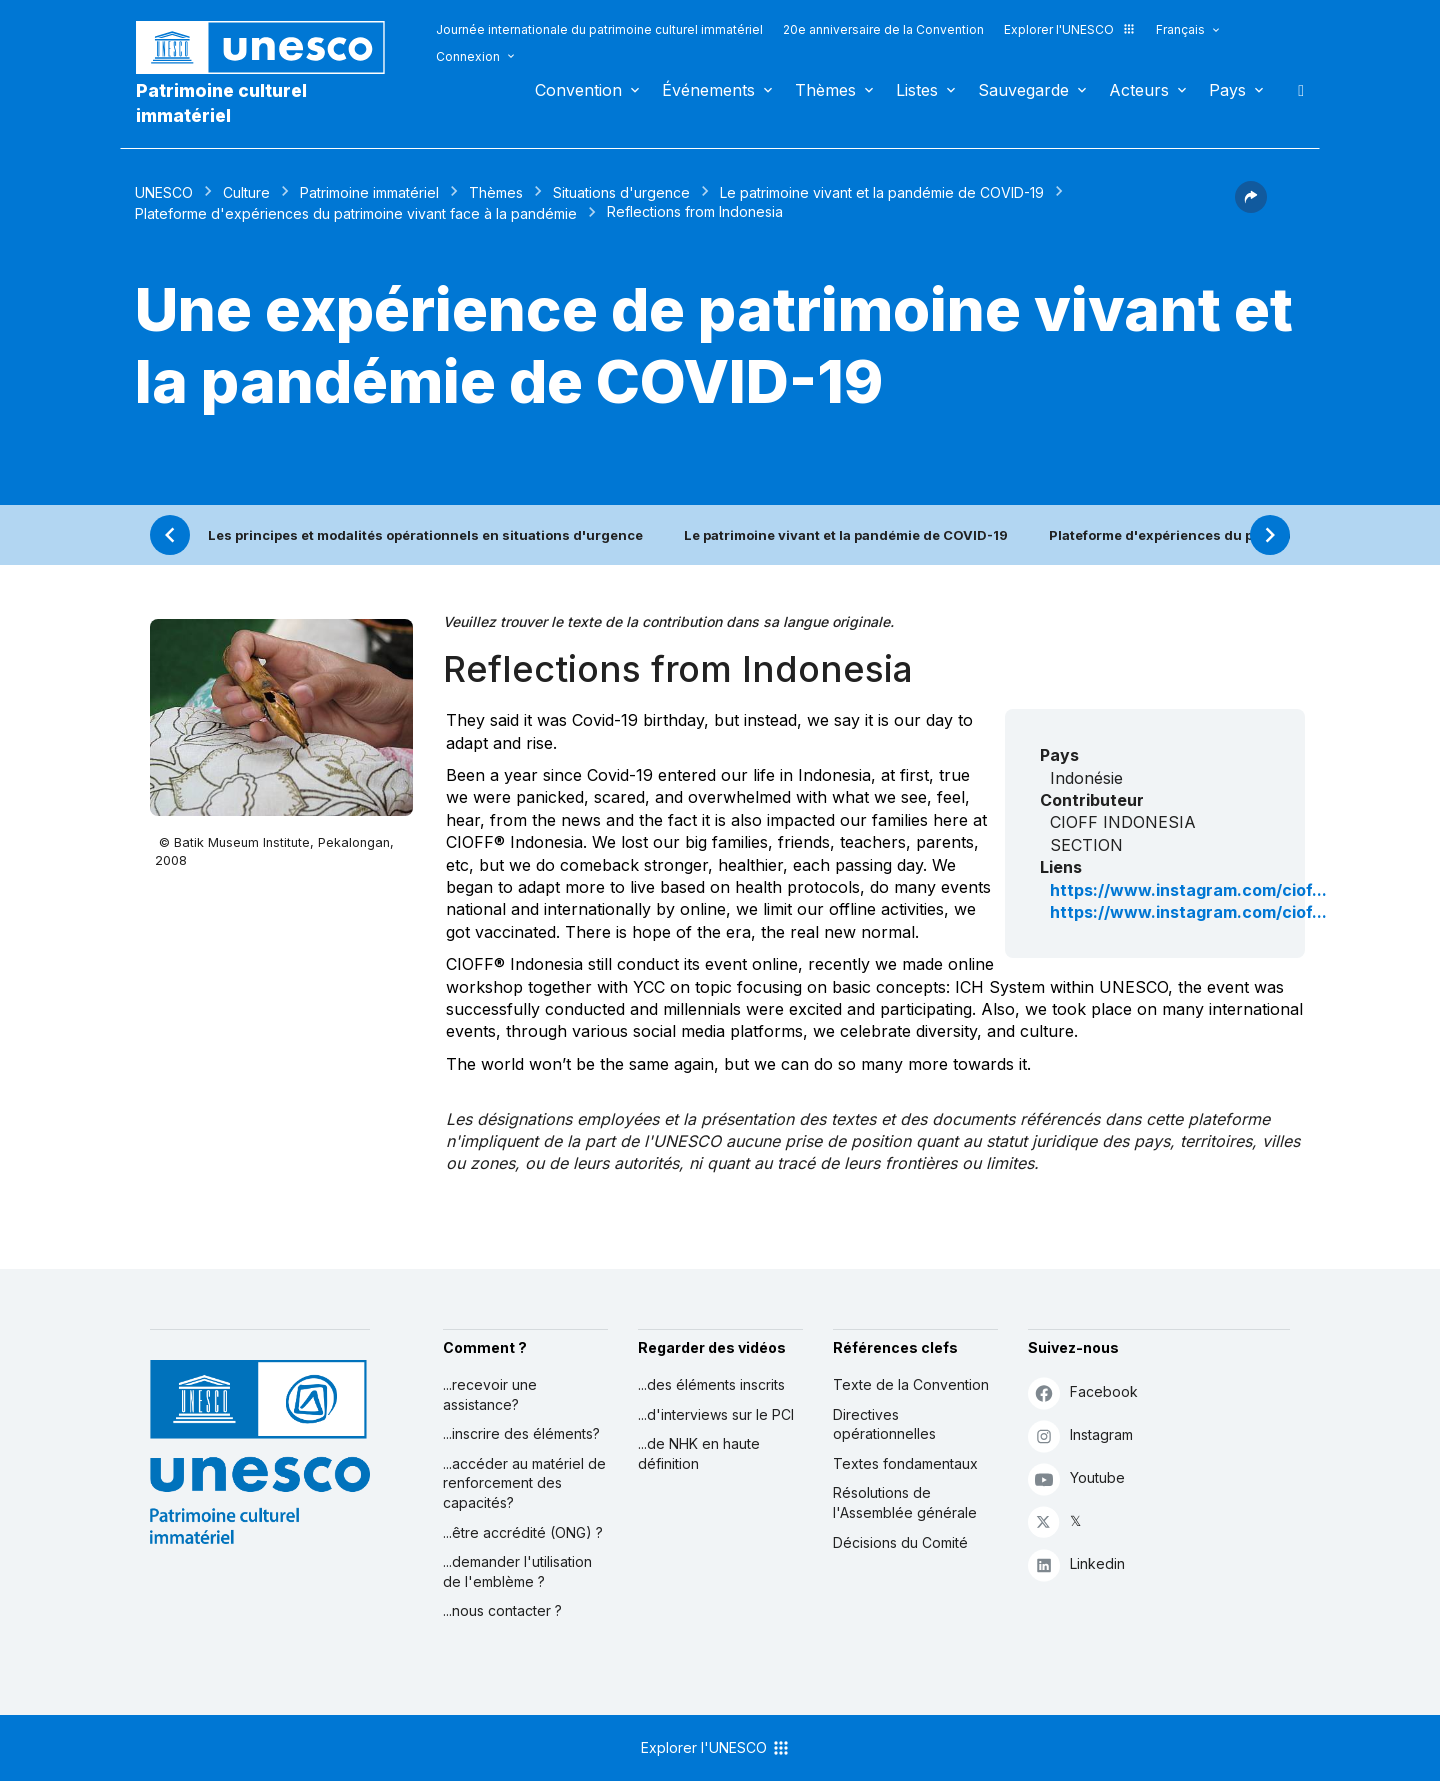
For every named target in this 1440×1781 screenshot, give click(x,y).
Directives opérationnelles (884, 1424)
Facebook (1083, 1392)
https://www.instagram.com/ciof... (1188, 890)
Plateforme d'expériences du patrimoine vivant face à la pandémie (356, 213)
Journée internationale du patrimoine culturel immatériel (599, 29)
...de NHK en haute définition (699, 1453)
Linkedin (1076, 1564)
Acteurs (1139, 90)
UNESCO (164, 192)
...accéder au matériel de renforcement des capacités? (524, 1483)
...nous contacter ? (502, 1610)
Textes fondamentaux (905, 1463)
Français (1180, 29)
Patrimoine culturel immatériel (221, 103)
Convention (578, 90)
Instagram (1080, 1435)
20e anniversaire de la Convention (883, 29)
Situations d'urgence (621, 192)
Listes (917, 90)
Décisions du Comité (900, 1542)
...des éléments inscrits (711, 1384)
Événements (708, 90)
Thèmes (825, 90)
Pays (1227, 90)
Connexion (468, 56)
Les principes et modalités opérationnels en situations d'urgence (425, 535)
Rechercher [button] (1295, 90)
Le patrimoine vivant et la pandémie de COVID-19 (882, 192)
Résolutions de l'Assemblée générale (905, 1502)
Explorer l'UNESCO (1070, 29)
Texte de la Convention (911, 1384)
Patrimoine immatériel (369, 192)
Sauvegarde (1023, 90)
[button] (1251, 207)
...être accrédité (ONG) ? (523, 1532)
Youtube (1076, 1478)
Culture (246, 192)
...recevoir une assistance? (490, 1394)
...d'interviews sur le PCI (716, 1414)
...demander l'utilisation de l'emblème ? (517, 1571)
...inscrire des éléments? (521, 1433)
